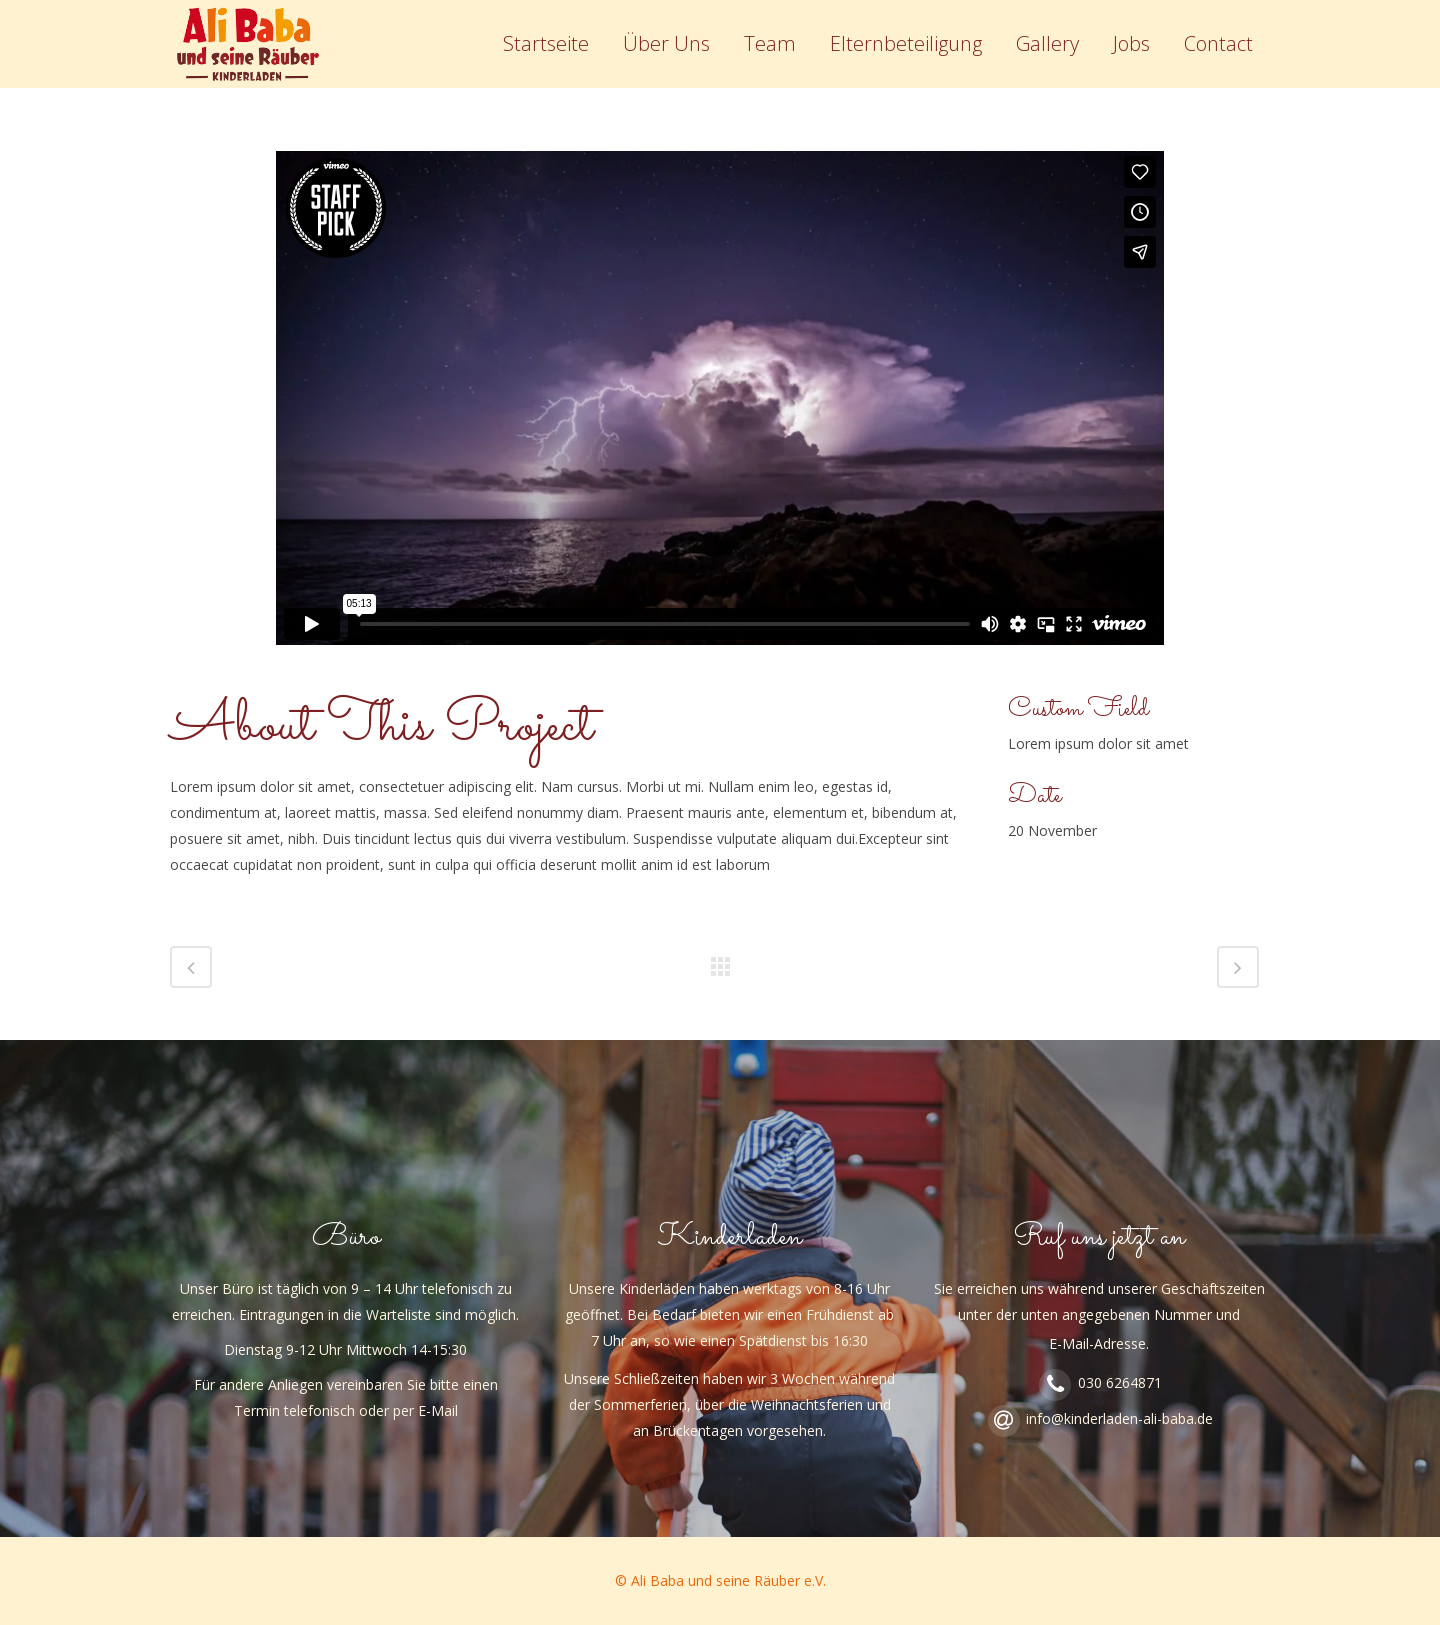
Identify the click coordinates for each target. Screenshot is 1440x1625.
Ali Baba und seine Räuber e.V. (728, 1580)
